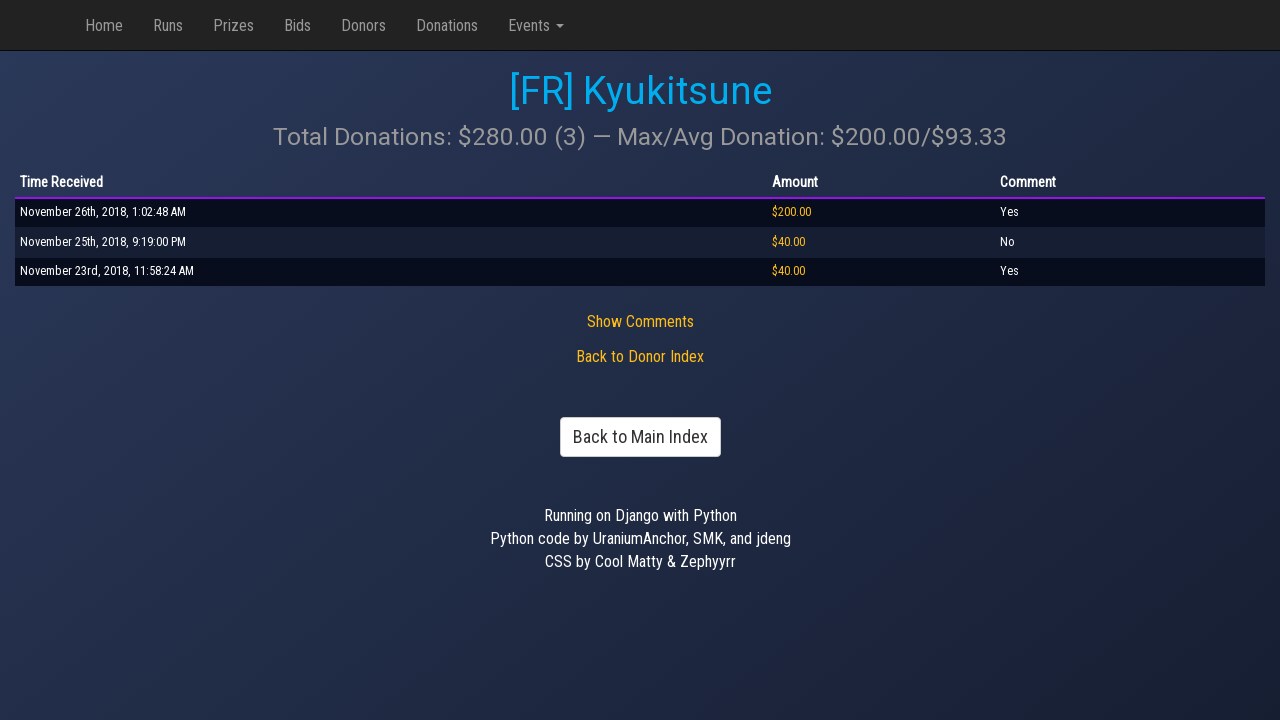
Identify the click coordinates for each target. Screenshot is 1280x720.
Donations (447, 25)
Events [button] (536, 25)
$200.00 (791, 212)
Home (104, 25)
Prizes (233, 25)
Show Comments (640, 321)
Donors (363, 25)
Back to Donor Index (640, 356)
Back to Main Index (640, 436)
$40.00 (788, 242)
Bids (297, 25)
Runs (168, 25)
